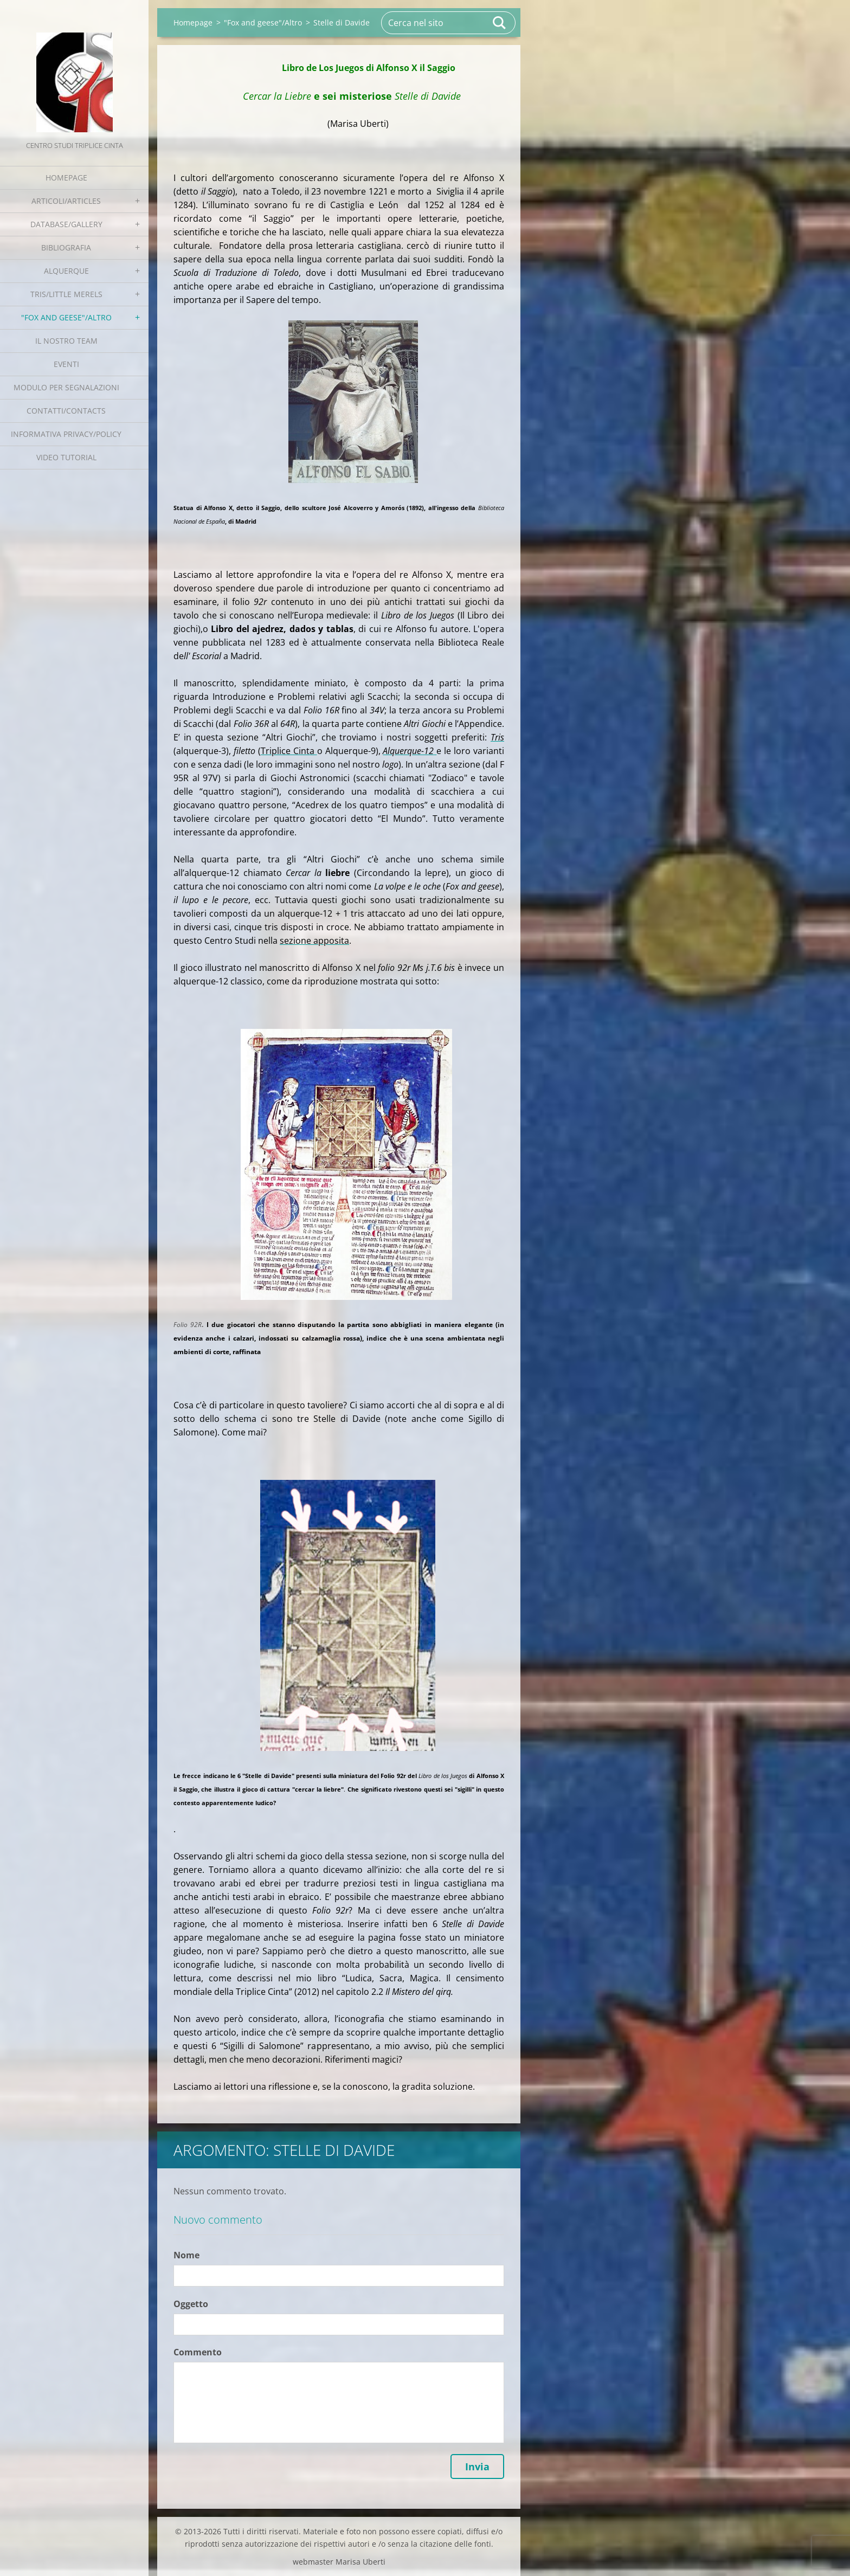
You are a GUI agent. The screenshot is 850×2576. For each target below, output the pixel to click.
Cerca (500, 23)
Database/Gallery (66, 224)
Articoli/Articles (66, 201)
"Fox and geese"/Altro (66, 317)
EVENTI (66, 364)
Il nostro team (66, 341)
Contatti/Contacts (66, 410)
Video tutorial (66, 457)
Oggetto (190, 2304)
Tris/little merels (66, 294)
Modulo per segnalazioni (66, 387)
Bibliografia (66, 247)
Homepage (66, 177)
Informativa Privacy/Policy (66, 434)
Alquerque (66, 271)
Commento (197, 2352)
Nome (186, 2255)
